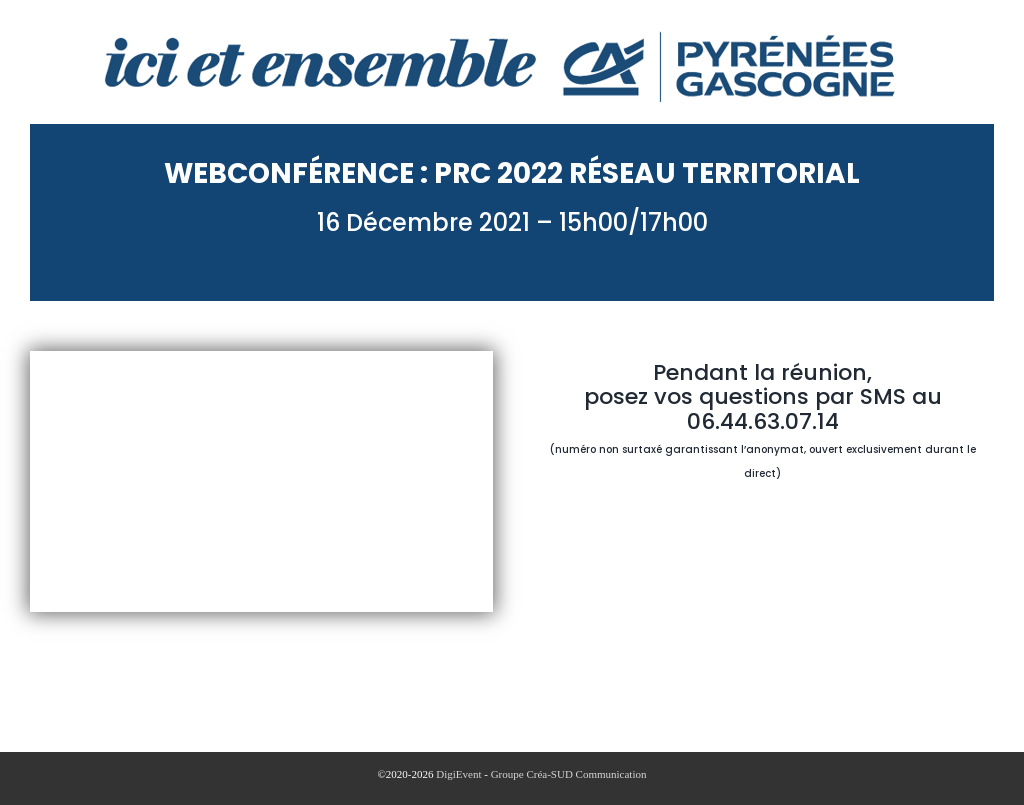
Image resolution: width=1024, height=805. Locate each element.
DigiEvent (458, 774)
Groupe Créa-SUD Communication (569, 774)
